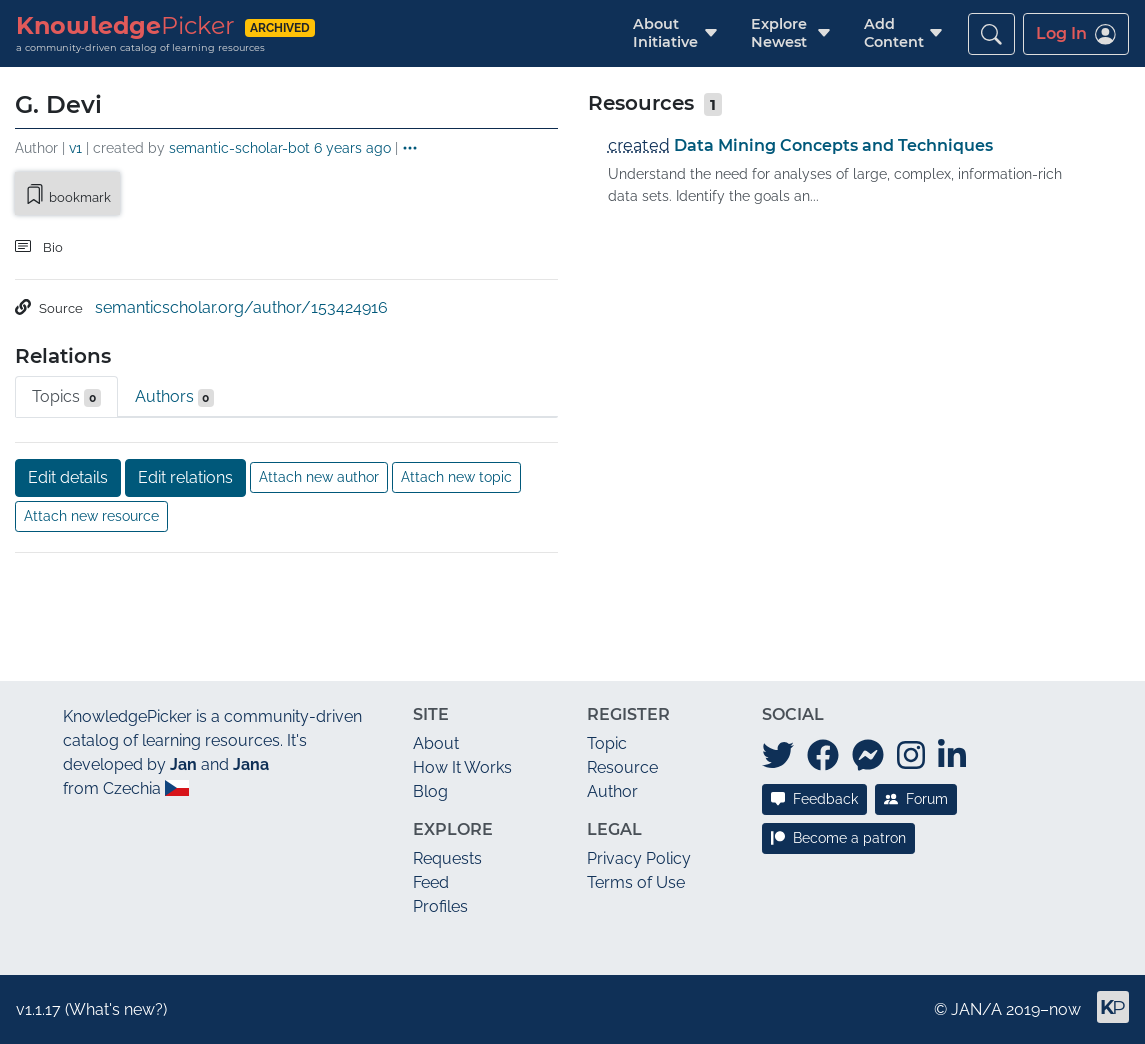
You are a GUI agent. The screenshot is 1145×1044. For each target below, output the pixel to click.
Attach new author (319, 477)
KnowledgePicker (127, 716)
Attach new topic (456, 477)
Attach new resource (91, 516)
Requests (447, 858)
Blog (430, 791)
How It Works (462, 767)
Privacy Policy (639, 858)
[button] (665, 33)
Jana (251, 764)
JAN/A (976, 1009)
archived (280, 27)
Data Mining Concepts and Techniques (833, 145)
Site (431, 714)
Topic (607, 743)
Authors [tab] (175, 397)
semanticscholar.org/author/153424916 (241, 307)
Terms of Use (636, 882)
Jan (183, 764)
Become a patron (838, 838)
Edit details (68, 477)
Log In (1076, 34)
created (639, 145)
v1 (75, 147)
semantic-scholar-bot (239, 147)
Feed (431, 882)
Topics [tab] (66, 397)
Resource (622, 767)
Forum (916, 799)
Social (793, 714)
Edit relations (185, 477)
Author (612, 791)
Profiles (440, 906)
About (436, 743)
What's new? (116, 1009)
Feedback (814, 799)
